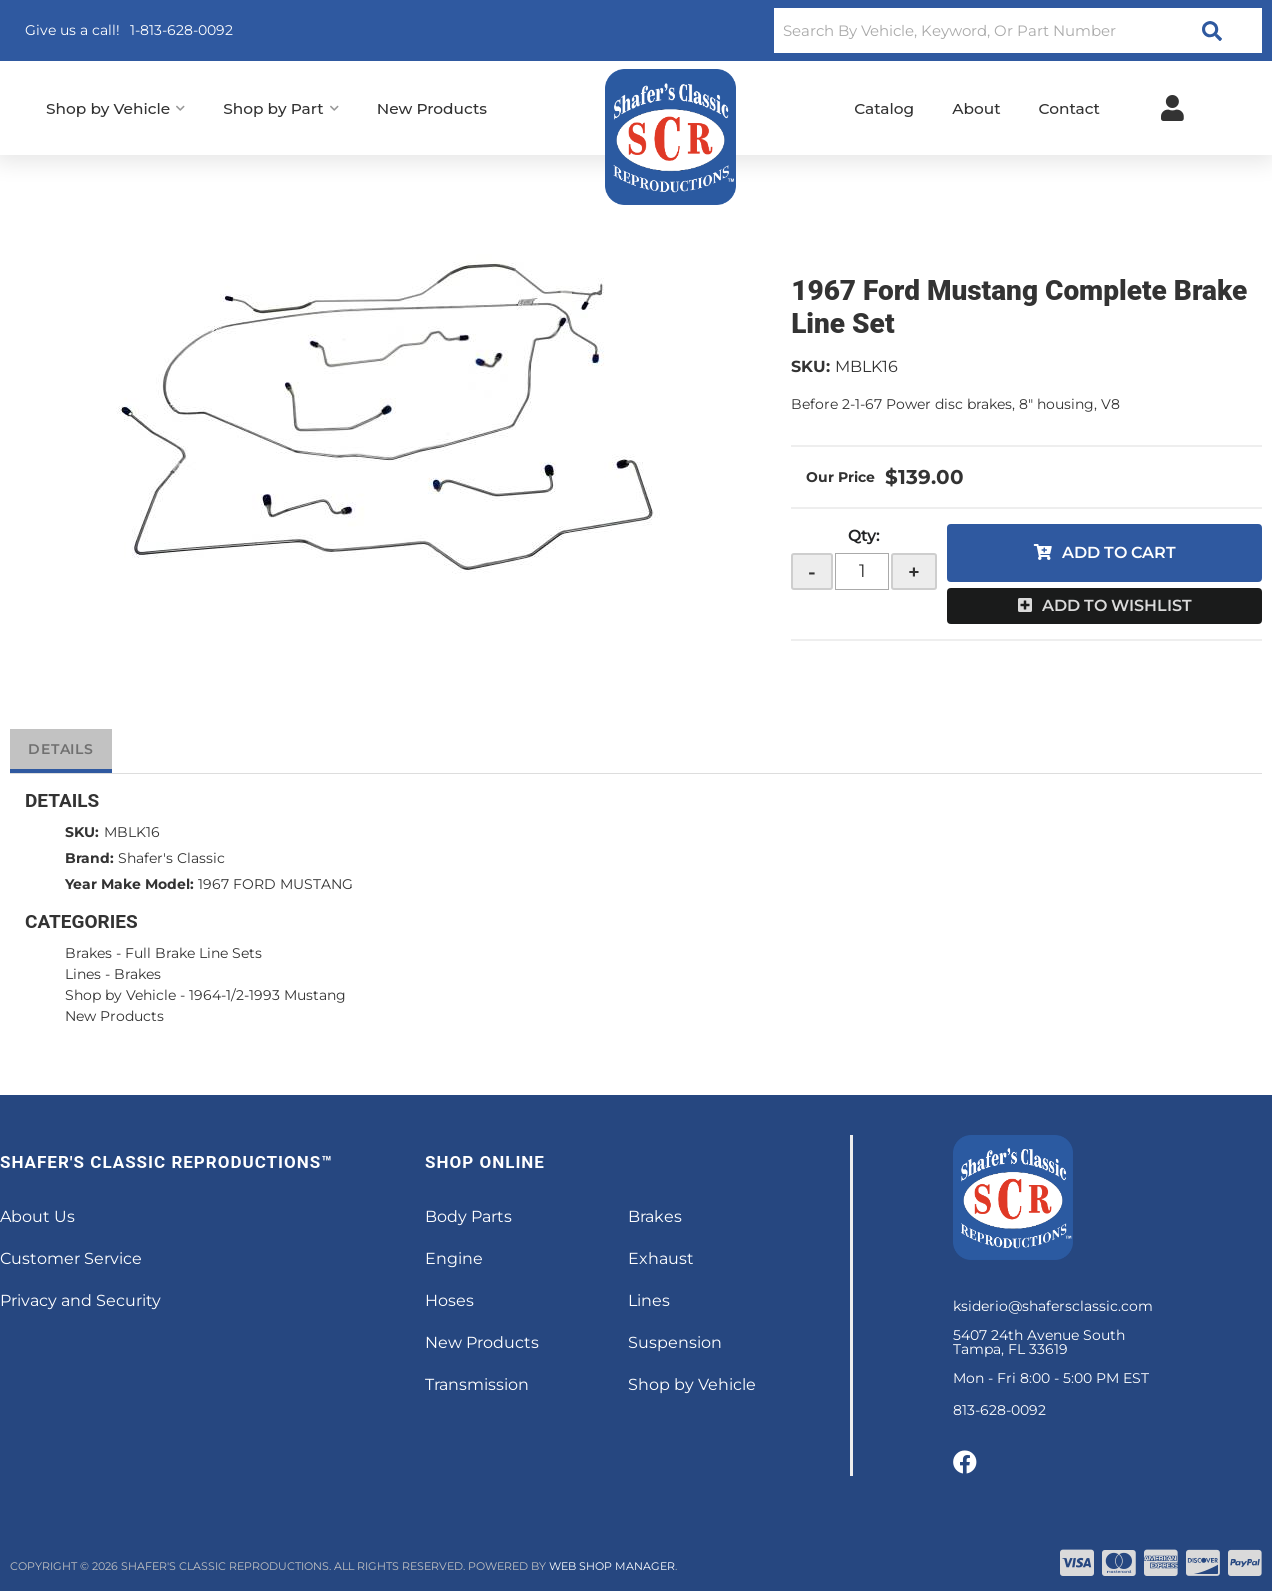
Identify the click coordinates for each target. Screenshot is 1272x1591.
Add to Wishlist (1117, 605)
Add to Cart (1119, 552)
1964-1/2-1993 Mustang (267, 995)
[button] (1018, 30)
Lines (83, 974)
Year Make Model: (129, 884)
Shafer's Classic (171, 858)
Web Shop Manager (612, 1566)
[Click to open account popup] (1172, 108)
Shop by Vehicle (120, 995)
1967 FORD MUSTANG (275, 884)
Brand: (89, 858)
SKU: (810, 366)
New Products (114, 1016)
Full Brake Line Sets (193, 953)
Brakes (88, 953)
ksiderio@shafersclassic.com (1053, 1306)
